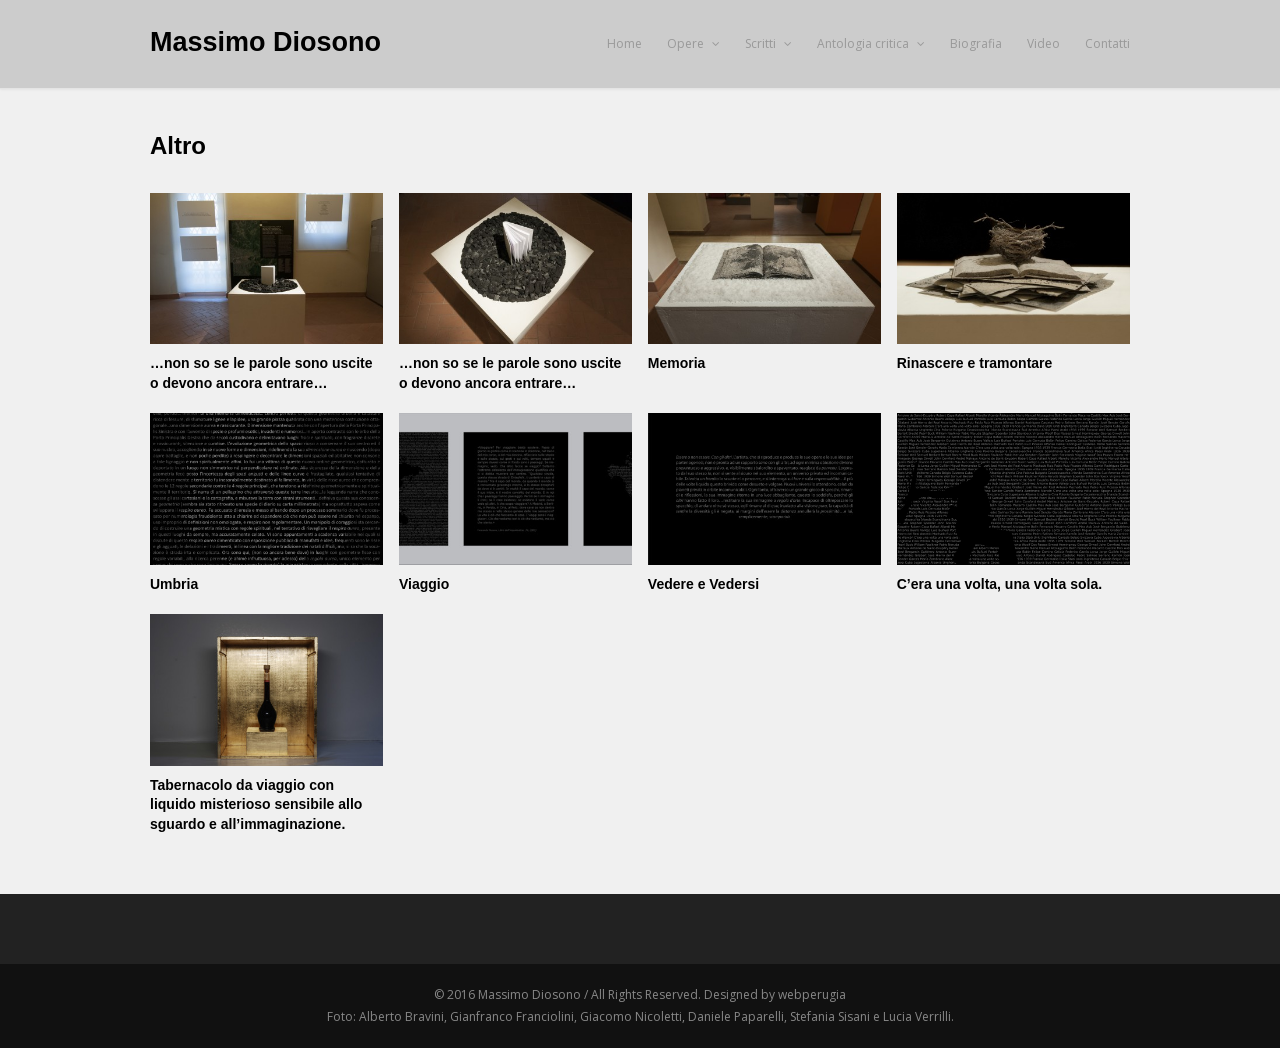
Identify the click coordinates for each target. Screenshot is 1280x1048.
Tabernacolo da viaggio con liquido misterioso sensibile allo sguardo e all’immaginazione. (256, 804)
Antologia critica (871, 43)
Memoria (677, 363)
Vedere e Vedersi (703, 584)
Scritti (768, 43)
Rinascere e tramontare (975, 363)
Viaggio (424, 584)
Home (624, 43)
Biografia (976, 43)
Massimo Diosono (265, 42)
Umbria (174, 584)
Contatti (1107, 43)
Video (1043, 43)
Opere (693, 43)
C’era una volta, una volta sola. (999, 584)
